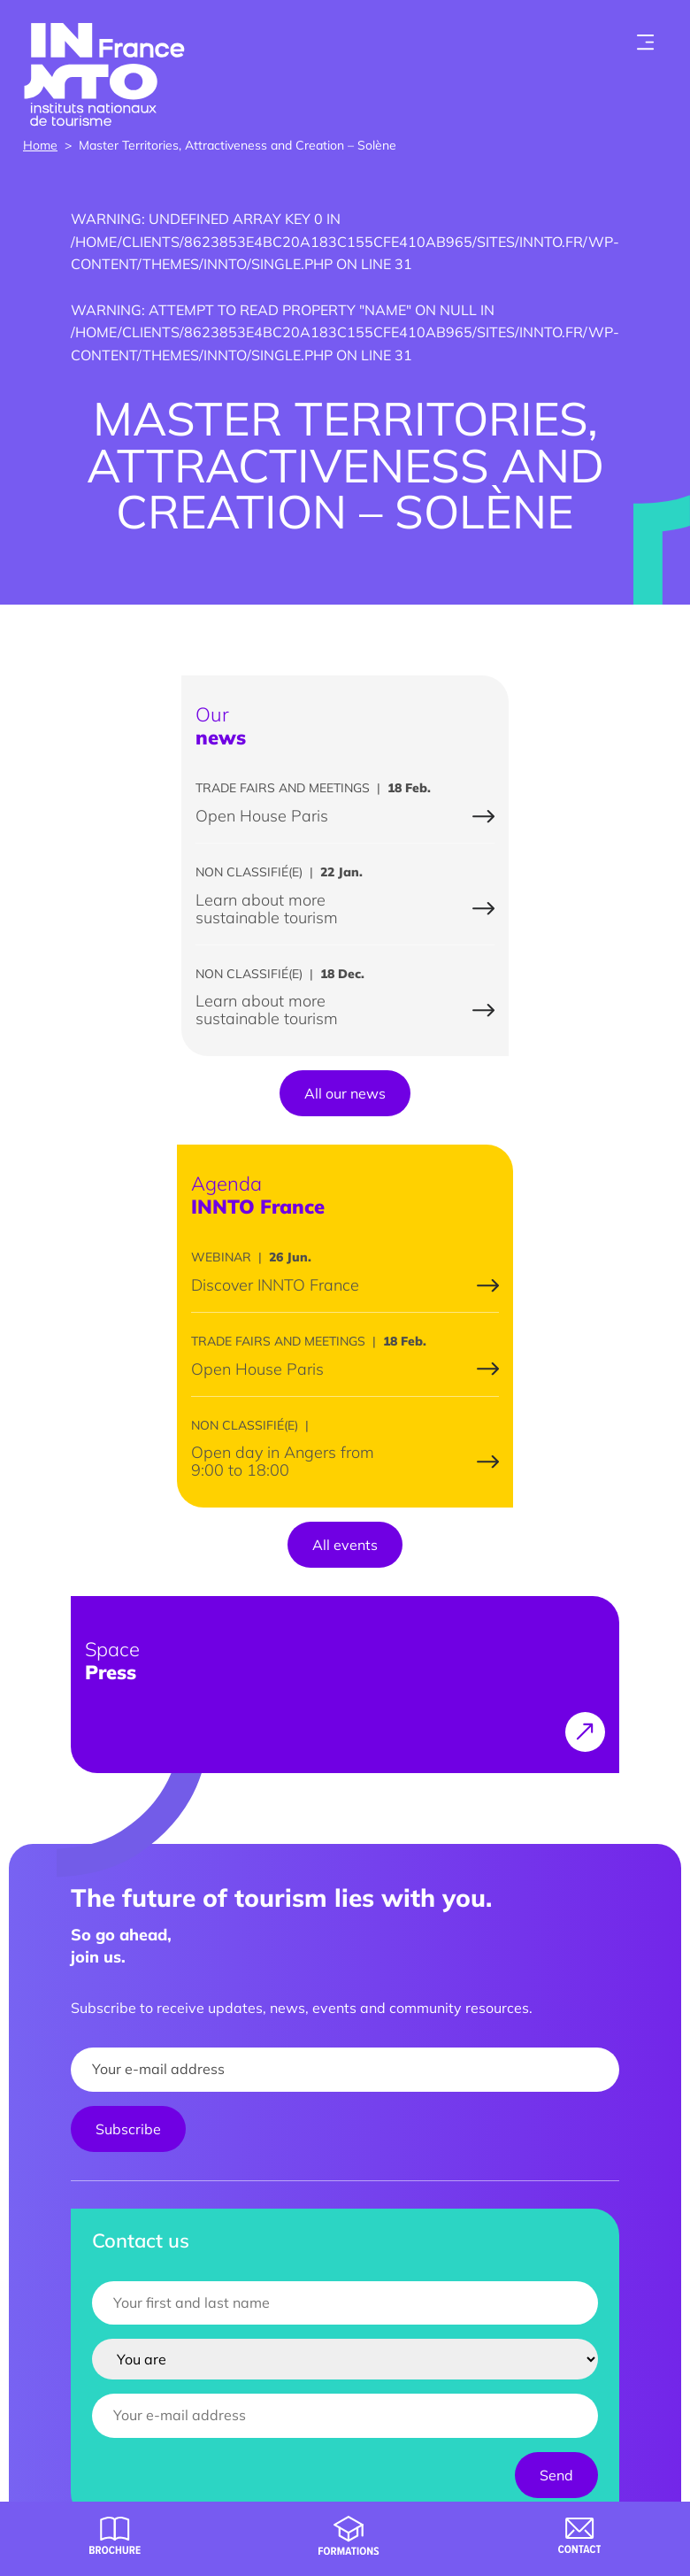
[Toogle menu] (646, 42)
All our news (345, 1093)
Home (40, 145)
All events (345, 1545)
